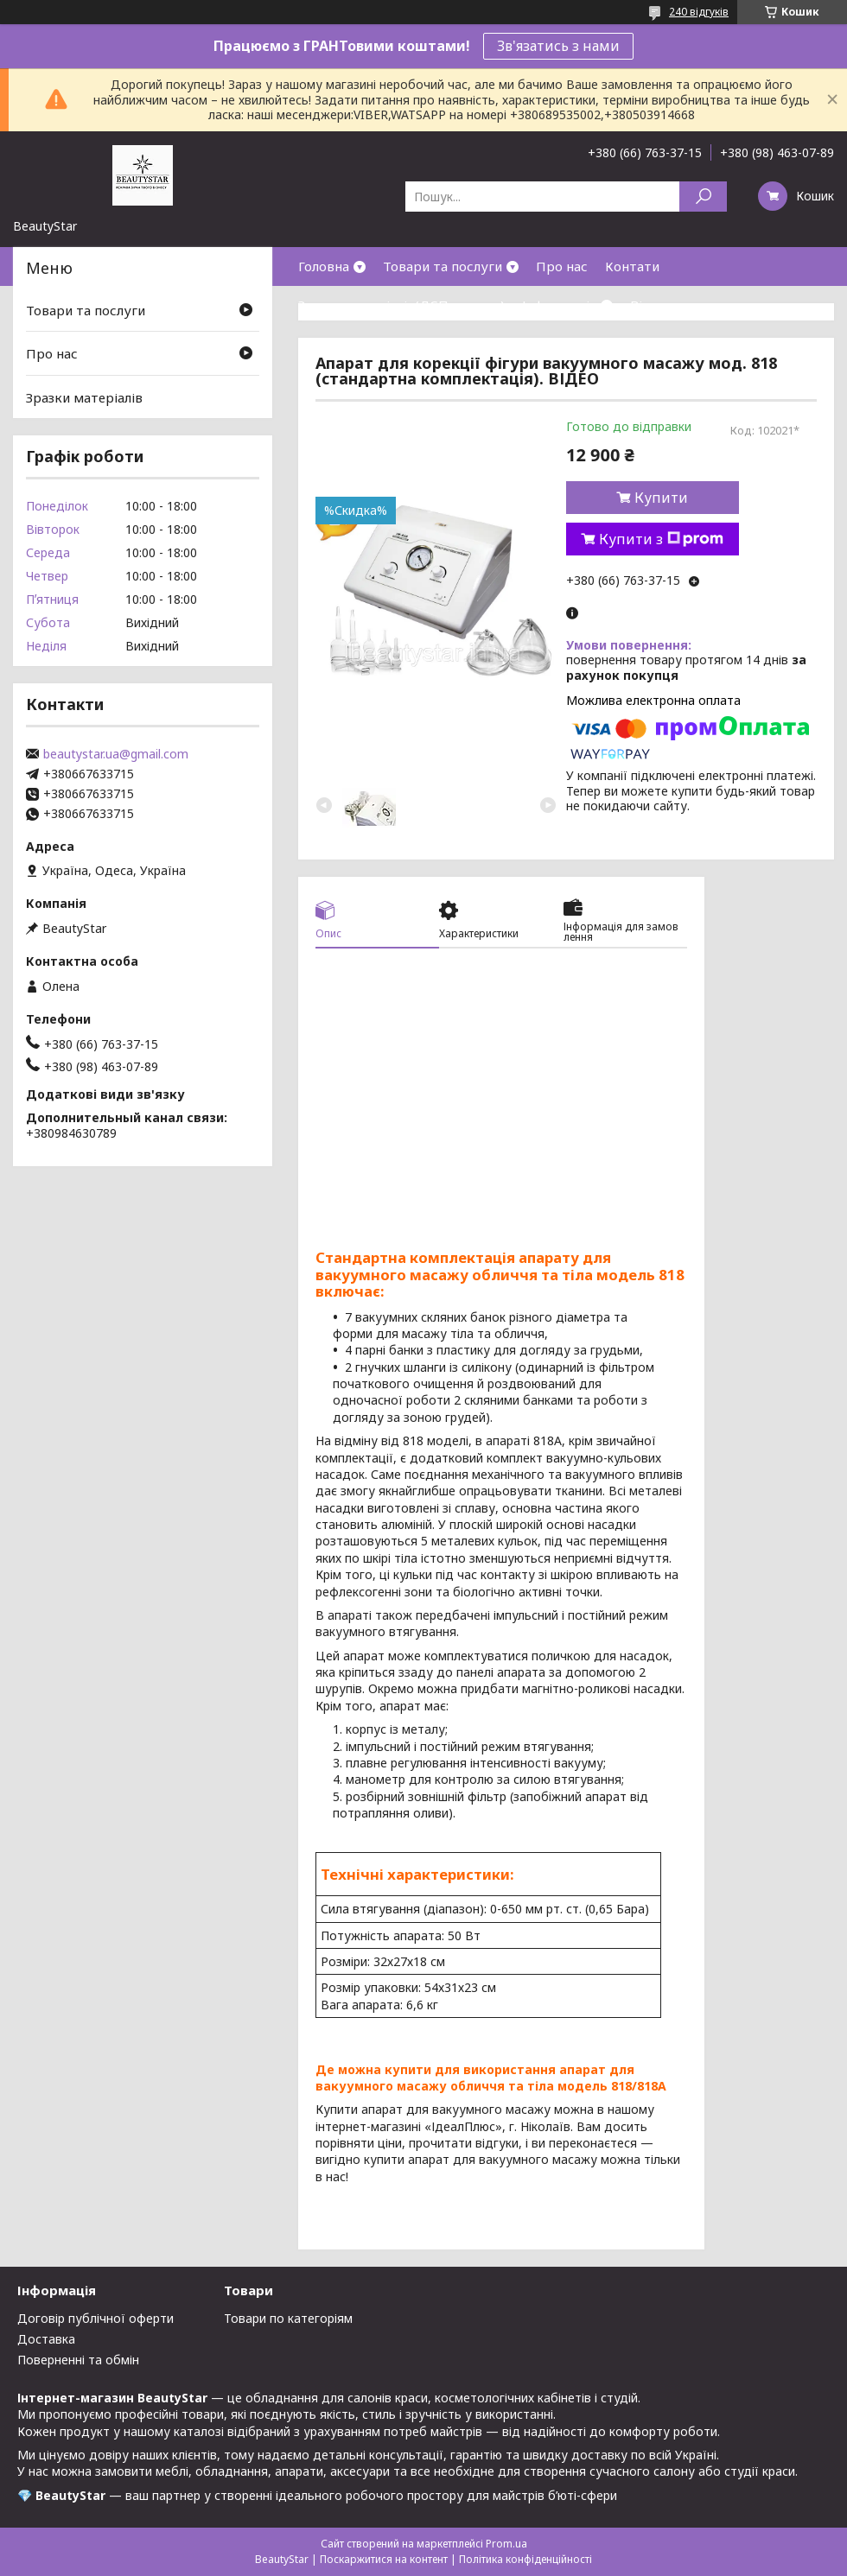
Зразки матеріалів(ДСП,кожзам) (401, 305)
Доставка (46, 2339)
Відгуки (655, 305)
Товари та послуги (442, 266)
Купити (661, 497)
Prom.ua (506, 2543)
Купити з (661, 539)
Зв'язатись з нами (558, 45)
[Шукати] (703, 196)
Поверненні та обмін (78, 2359)
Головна (323, 266)
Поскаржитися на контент (384, 2559)
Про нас (562, 266)
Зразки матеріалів (84, 397)
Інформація (559, 305)
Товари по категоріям (288, 2318)
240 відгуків (699, 11)
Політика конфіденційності (525, 2559)
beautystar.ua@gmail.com (115, 754)
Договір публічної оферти (95, 2318)
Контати (632, 266)
